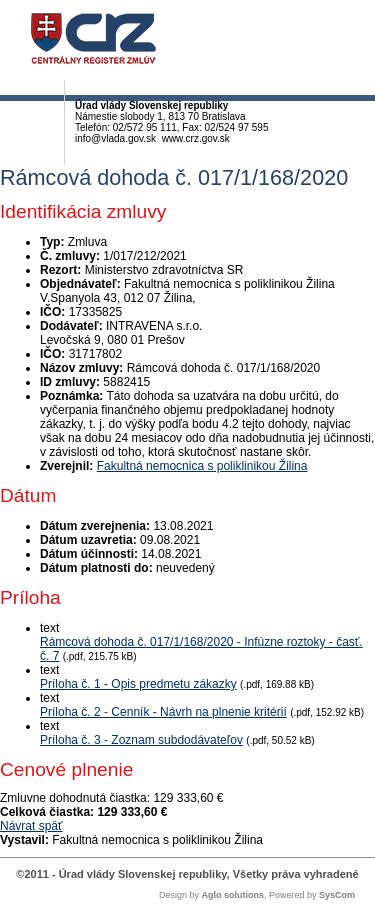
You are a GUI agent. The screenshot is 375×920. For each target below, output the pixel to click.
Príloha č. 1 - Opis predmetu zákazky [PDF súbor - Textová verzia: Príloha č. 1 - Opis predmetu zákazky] (138, 684)
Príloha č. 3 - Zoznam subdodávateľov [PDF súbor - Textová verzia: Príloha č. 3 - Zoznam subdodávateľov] (141, 740)
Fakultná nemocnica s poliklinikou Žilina (202, 466)
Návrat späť (31, 826)
